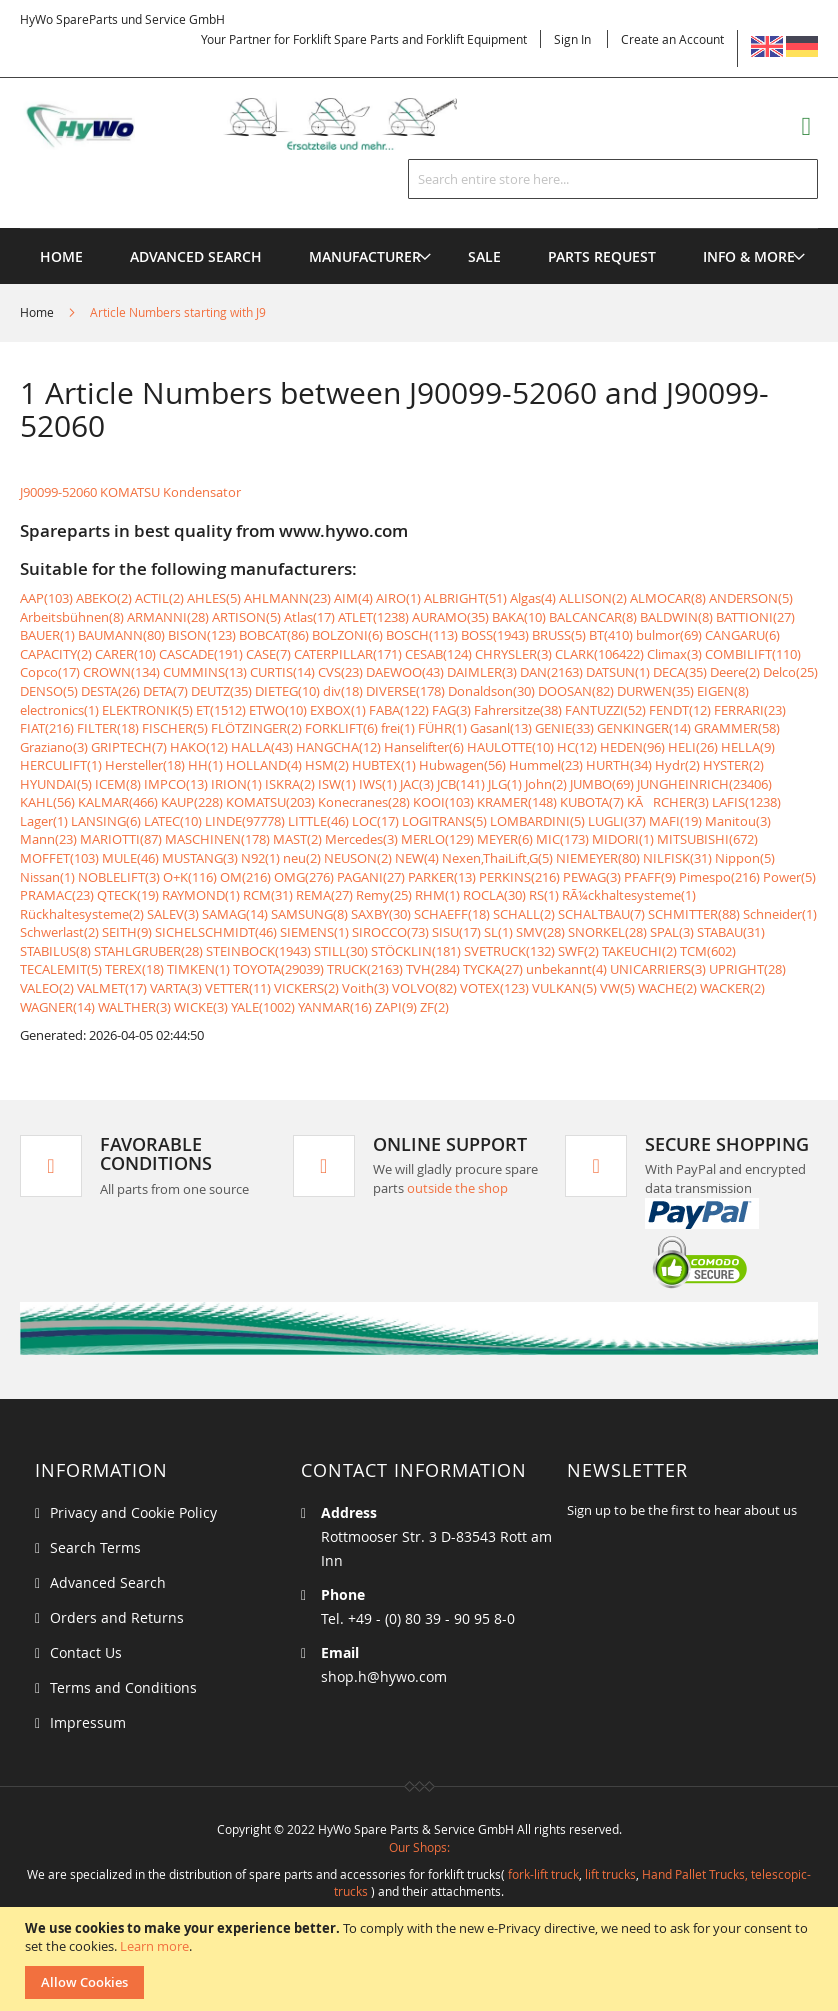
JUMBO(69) (602, 784)
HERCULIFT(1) (61, 765)
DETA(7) (165, 691)
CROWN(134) (121, 672)
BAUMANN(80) (121, 635)
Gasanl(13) (501, 728)
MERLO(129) (437, 839)
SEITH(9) (127, 932)
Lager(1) (44, 821)
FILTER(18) (108, 728)
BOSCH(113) (422, 635)
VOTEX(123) (494, 988)
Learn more (154, 1946)
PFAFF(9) (650, 877)
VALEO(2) (47, 988)
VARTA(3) (176, 988)
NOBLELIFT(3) (119, 877)
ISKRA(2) (290, 784)
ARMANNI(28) (168, 617)
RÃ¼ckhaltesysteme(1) (629, 895)
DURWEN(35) (655, 691)
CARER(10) (125, 654)
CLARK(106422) (599, 654)
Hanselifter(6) (424, 747)
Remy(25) (384, 895)
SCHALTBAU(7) (601, 914)
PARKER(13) (442, 877)
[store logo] (259, 124)
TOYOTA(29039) (278, 969)
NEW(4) (417, 858)
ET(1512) (221, 710)
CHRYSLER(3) (513, 654)
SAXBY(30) (381, 914)
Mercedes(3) (361, 839)
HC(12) (577, 747)
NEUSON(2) (358, 858)
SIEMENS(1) (314, 932)
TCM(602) (708, 951)
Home (38, 312)
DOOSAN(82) (576, 691)
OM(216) (245, 877)
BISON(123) (202, 635)
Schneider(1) (780, 914)
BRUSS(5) (559, 635)
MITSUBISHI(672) (707, 839)
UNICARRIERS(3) (658, 969)
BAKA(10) (519, 617)
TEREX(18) (134, 969)
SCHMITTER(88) (694, 914)
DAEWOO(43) (405, 672)
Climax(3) (674, 654)
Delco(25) (790, 672)
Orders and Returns (117, 1617)
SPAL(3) (672, 932)
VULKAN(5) (564, 988)
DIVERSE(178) (405, 691)
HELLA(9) (748, 747)
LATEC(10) (173, 821)
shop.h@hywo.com (384, 1676)
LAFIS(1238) (746, 802)
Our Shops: (419, 1847)
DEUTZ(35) (221, 691)
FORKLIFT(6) (341, 728)
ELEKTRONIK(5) (147, 710)
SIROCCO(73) (390, 932)
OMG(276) (304, 877)
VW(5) (617, 988)
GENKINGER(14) (644, 728)
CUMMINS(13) (205, 672)
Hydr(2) (677, 765)
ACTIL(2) (159, 598)
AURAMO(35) (450, 617)
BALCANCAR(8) (593, 617)
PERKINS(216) (519, 877)
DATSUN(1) (618, 672)
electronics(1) (59, 710)
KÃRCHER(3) (668, 802)
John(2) (546, 784)
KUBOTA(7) (592, 802)
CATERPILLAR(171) (348, 654)
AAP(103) (46, 598)
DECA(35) (680, 672)
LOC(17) (375, 821)
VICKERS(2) (306, 988)
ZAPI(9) (396, 1007)
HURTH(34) (619, 765)
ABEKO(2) (104, 598)
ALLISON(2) (593, 598)
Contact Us (86, 1652)
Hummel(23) (546, 765)
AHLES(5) (214, 598)
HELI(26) (693, 747)
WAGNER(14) (57, 1007)
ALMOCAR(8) (668, 598)
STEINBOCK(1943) (258, 951)
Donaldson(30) (491, 691)
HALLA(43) (262, 747)
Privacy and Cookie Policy (133, 1512)
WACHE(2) (667, 988)
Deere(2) (735, 672)
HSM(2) (327, 765)
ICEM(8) (118, 784)
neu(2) (302, 858)
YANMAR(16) (335, 1007)
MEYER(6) (505, 839)
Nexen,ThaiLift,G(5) (497, 858)
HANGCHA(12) (338, 747)
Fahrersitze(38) (518, 710)
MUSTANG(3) (200, 858)
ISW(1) (337, 784)
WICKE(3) (201, 1007)
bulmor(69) (669, 635)
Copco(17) (50, 672)
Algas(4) (533, 598)
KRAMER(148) (517, 802)
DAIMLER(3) (482, 672)
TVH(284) (433, 969)
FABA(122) (399, 710)
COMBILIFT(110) (753, 654)
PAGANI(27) (371, 877)
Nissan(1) (47, 877)
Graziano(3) (54, 747)
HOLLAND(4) (264, 765)
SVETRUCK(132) (509, 951)
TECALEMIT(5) (61, 969)
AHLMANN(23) (287, 598)
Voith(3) (365, 988)
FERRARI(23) (750, 710)
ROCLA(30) (494, 895)
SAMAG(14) (235, 914)
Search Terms (95, 1547)
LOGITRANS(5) (444, 821)
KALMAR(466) (118, 802)
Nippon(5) (745, 858)
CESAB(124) (438, 654)
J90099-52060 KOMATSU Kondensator (130, 492)
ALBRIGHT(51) (465, 598)
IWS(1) (378, 784)
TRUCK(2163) (365, 969)
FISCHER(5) (175, 728)
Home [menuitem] (61, 256)
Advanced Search (108, 1582)
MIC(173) (562, 839)
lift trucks (610, 1874)
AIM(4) (353, 598)
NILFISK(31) (677, 858)
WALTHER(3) (134, 1007)
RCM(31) (268, 895)
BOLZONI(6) (347, 635)
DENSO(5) (49, 691)
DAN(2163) (551, 672)
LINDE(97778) (245, 821)
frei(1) (398, 728)
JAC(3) (417, 784)
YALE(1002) (263, 1007)
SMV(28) (540, 932)
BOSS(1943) (495, 635)
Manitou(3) (738, 821)
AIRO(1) (398, 598)
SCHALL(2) (524, 914)
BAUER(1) (47, 635)
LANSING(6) (106, 821)
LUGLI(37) (617, 821)
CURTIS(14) (282, 672)
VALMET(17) (112, 988)
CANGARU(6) (742, 635)
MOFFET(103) (59, 858)
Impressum (88, 1722)
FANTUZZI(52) (605, 710)
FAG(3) (451, 710)
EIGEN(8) (723, 691)
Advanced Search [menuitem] (196, 256)
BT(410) (611, 635)
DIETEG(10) (287, 691)
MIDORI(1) (623, 839)
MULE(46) (130, 858)
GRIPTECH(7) (129, 747)
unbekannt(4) (566, 969)
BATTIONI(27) (755, 617)
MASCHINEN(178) (217, 839)
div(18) (343, 691)
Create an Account (672, 39)
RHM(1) (437, 895)
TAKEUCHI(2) (639, 951)
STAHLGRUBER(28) (148, 951)
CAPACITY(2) (56, 654)
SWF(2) (578, 951)
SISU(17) (456, 932)
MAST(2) (297, 839)
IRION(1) (236, 784)
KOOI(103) (443, 802)
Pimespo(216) (719, 877)
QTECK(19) (128, 895)
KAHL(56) (47, 802)
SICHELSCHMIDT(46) (216, 932)
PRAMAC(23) (57, 895)
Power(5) (789, 877)
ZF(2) (434, 1007)
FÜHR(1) (442, 728)
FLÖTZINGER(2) (256, 728)
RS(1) (544, 895)
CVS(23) (340, 672)
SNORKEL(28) (607, 932)
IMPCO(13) (176, 784)
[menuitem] (365, 256)
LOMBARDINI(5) (537, 821)
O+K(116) (190, 877)
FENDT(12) (680, 710)
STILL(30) (341, 951)
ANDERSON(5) (751, 598)
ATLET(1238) (373, 617)
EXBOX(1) (338, 710)
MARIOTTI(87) (121, 839)
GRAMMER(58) (737, 728)
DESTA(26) (110, 691)
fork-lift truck (543, 1874)
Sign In (572, 39)
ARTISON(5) (246, 617)
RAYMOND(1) (201, 895)
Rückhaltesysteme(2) (82, 914)
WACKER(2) (732, 988)
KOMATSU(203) (270, 802)
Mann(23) (48, 839)
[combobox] (613, 179)
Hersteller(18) (145, 765)
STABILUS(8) (55, 951)
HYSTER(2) (733, 765)
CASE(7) (268, 654)
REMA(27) (324, 895)
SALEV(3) (173, 914)
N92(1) (260, 858)
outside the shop (457, 1188)
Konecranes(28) (364, 802)
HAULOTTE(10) (510, 747)
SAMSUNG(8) (309, 914)
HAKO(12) (199, 747)
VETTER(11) (238, 988)
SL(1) (498, 932)
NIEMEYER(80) (598, 858)
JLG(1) (505, 784)
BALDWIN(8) (676, 617)
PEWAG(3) (592, 877)
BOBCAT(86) (274, 635)
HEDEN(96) (632, 747)
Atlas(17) (309, 617)
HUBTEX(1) (384, 765)
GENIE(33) (564, 728)
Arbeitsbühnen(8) (72, 617)
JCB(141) (461, 784)
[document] (421, 1959)
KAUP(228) (192, 802)
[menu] (419, 228)
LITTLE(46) (318, 821)
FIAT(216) (47, 728)
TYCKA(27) (493, 969)
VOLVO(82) (424, 988)
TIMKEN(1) (198, 969)
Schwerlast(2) (59, 932)
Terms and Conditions (123, 1687)
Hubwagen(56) (462, 765)
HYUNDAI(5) (56, 784)
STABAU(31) (731, 932)
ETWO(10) (278, 710)
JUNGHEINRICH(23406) (704, 784)
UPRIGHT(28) (747, 969)
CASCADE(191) (201, 654)
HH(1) (205, 765)
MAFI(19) (675, 821)
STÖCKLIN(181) (416, 951)
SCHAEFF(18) (452, 914)
